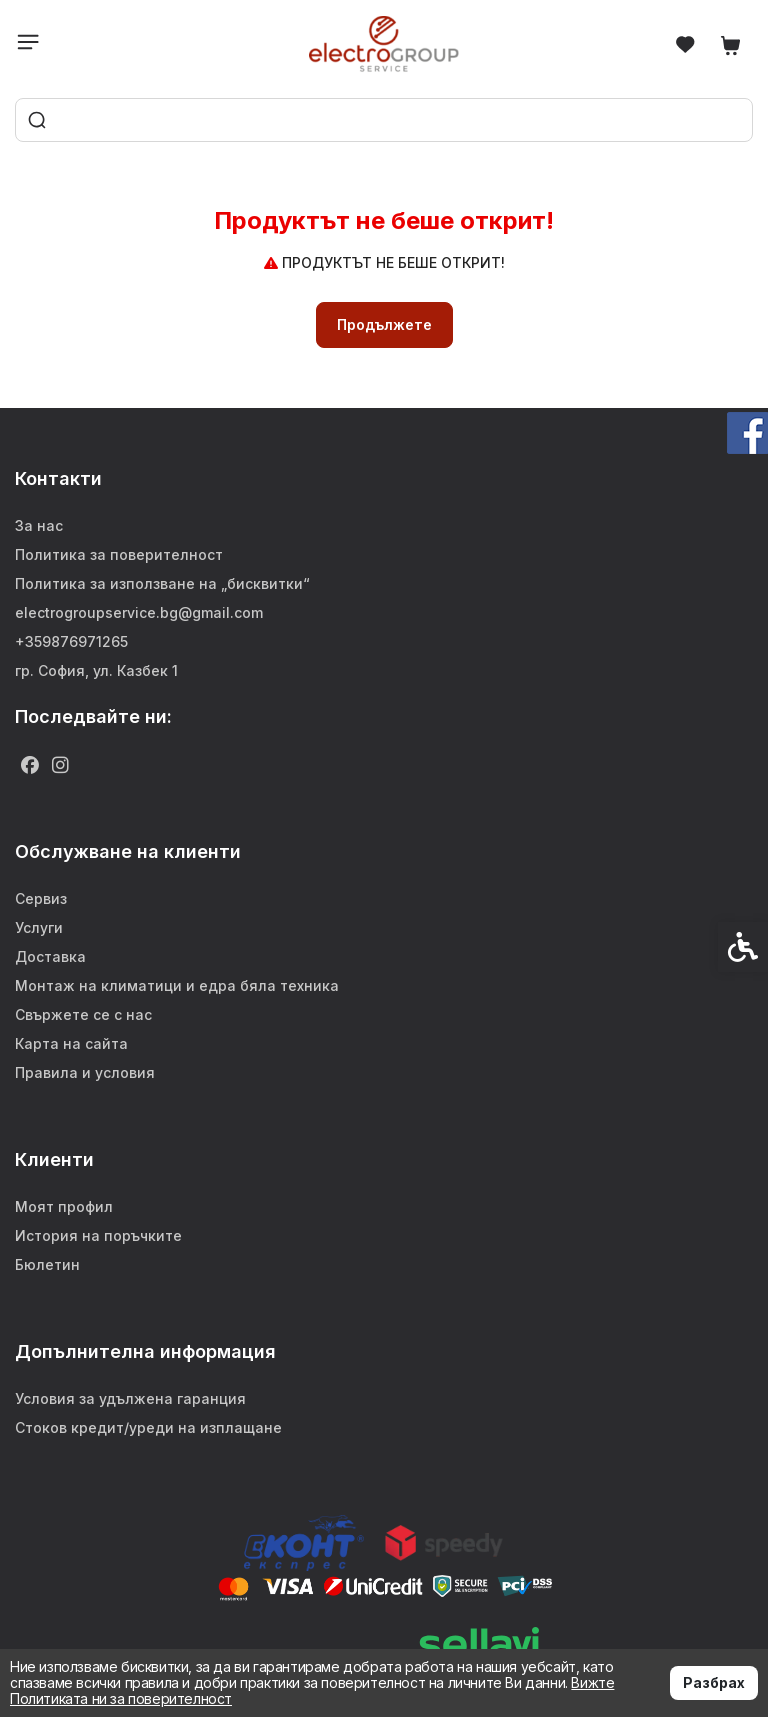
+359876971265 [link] (71, 641)
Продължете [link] (384, 324)
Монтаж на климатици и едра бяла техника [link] (177, 985)
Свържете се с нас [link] (83, 1014)
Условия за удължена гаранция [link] (130, 1398)
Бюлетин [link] (47, 1264)
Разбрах (714, 1682)
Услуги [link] (39, 927)
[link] (384, 43)
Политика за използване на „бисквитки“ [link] (162, 583)
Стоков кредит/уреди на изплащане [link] (148, 1427)
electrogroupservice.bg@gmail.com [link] (139, 612)
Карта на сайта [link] (71, 1043)
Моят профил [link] (64, 1206)
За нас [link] (39, 525)
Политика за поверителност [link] (119, 554)
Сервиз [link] (41, 898)
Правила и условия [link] (85, 1072)
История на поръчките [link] (98, 1235)
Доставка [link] (50, 956)
